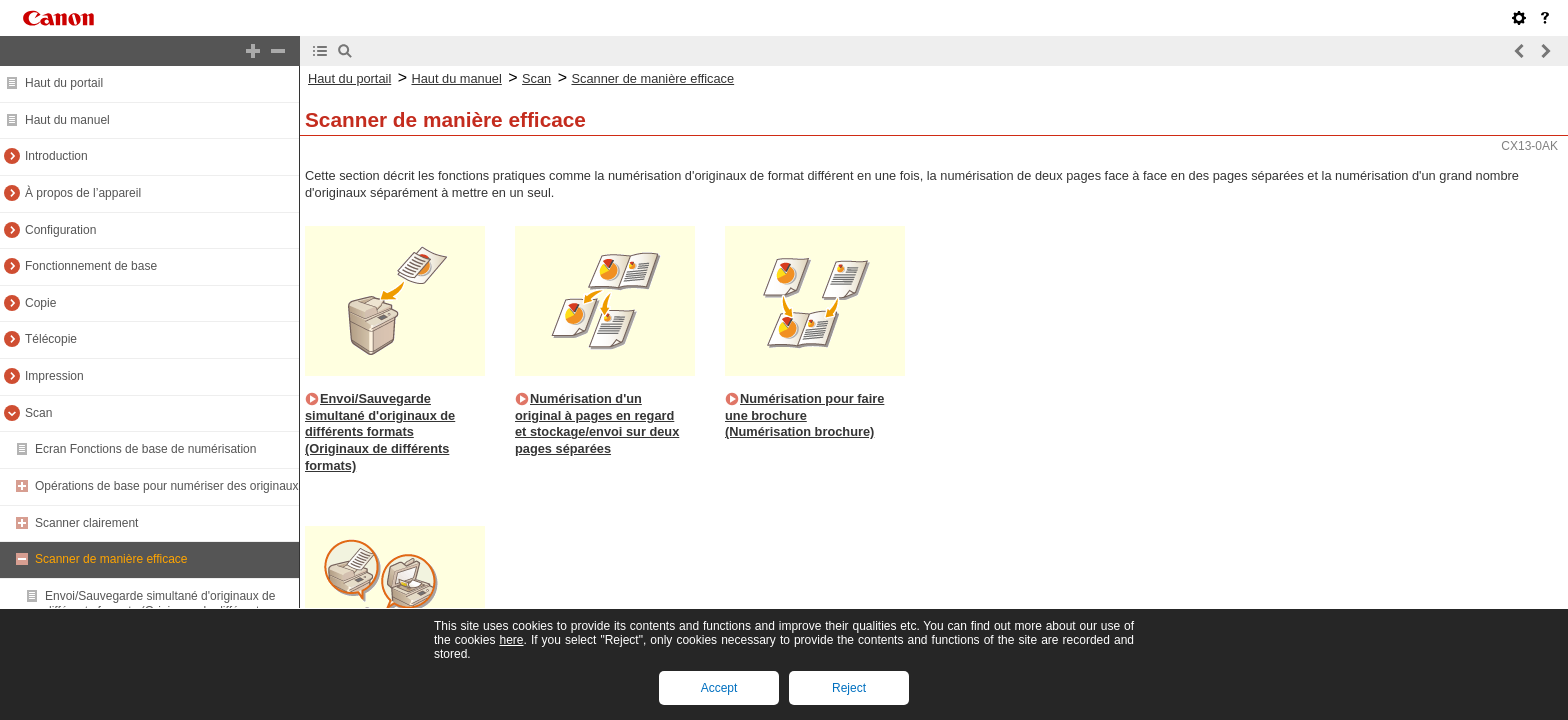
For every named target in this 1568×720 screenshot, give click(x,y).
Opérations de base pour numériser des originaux (166, 486)
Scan (38, 413)
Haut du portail (64, 83)
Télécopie (51, 339)
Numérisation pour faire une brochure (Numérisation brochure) (804, 415)
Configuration (60, 230)
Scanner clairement (86, 523)
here (511, 640)
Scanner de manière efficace (111, 559)
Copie (40, 303)
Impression (54, 376)
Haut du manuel (67, 120)
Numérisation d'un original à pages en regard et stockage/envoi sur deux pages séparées (597, 423)
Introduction (56, 156)
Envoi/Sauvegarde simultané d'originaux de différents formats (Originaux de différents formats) (380, 432)
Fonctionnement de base (91, 266)
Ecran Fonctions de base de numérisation (145, 449)
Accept (719, 688)
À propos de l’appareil (83, 193)
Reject (849, 688)
